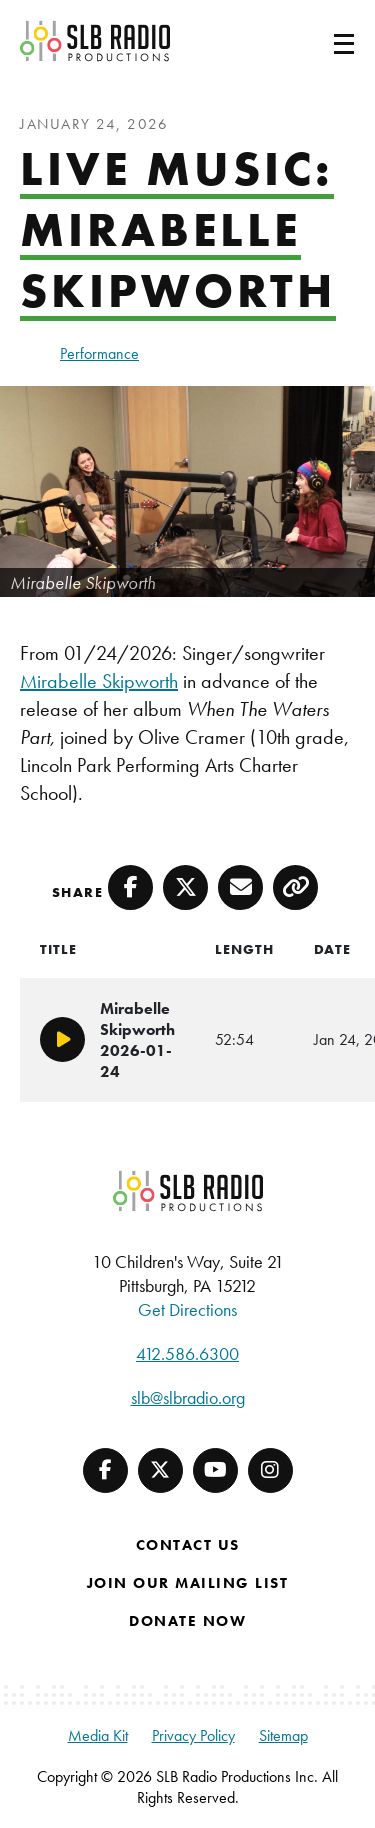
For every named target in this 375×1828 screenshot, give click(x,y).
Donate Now (187, 1621)
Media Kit (98, 1735)
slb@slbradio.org (188, 1397)
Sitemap (283, 1735)
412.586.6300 (187, 1353)
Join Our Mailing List (188, 1583)
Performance (99, 353)
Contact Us (188, 1545)
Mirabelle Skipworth (99, 681)
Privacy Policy (193, 1735)
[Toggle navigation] (320, 41)
